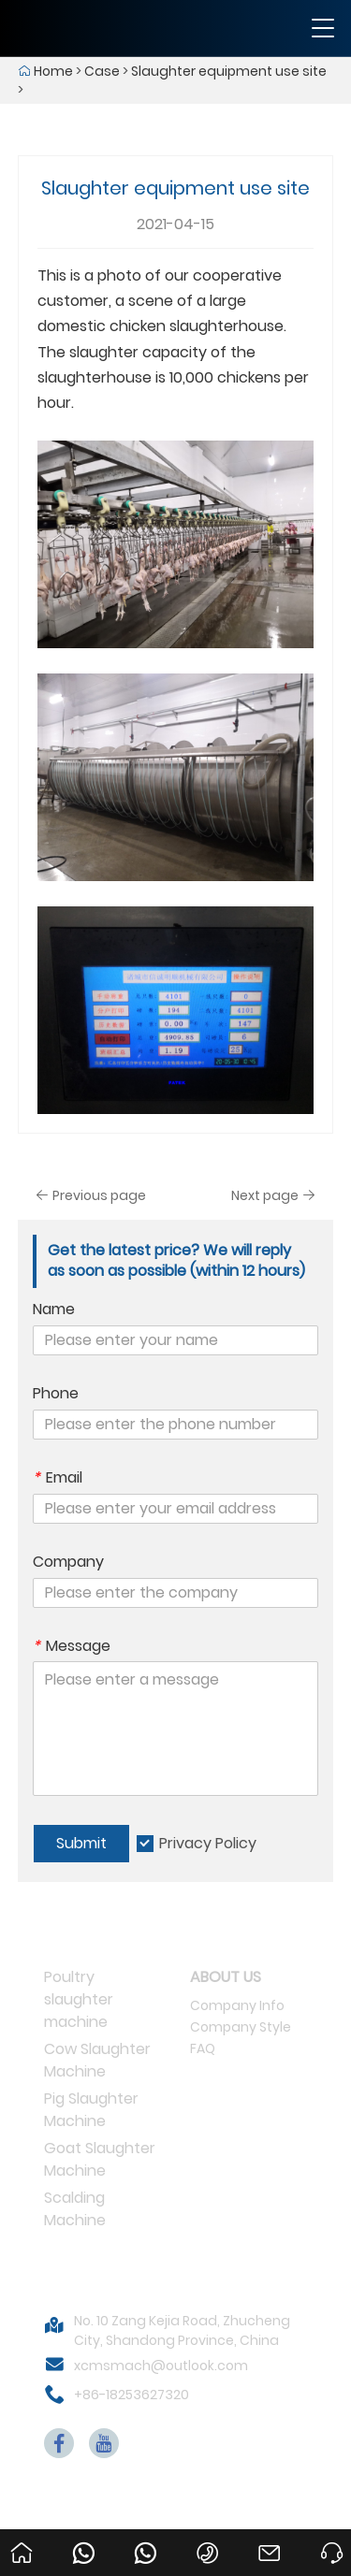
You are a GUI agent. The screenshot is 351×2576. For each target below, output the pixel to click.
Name (54, 1309)
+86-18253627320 (131, 2394)
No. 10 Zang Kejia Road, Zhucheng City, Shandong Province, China (182, 2330)
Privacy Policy (207, 1843)
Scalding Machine (75, 2209)
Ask (326, 2535)
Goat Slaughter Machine (99, 2159)
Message (71, 1646)
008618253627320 (149, 2535)
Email (57, 1478)
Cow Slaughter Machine (97, 2060)
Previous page (91, 1195)
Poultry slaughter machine (78, 1999)
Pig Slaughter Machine (91, 2110)
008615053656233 (87, 2535)
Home (53, 71)
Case (102, 71)
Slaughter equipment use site (229, 71)
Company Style (240, 2027)
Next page (273, 1195)
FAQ (202, 2048)
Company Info (237, 2005)
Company (68, 1562)
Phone (56, 1393)
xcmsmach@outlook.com (161, 2365)
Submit (81, 1843)
